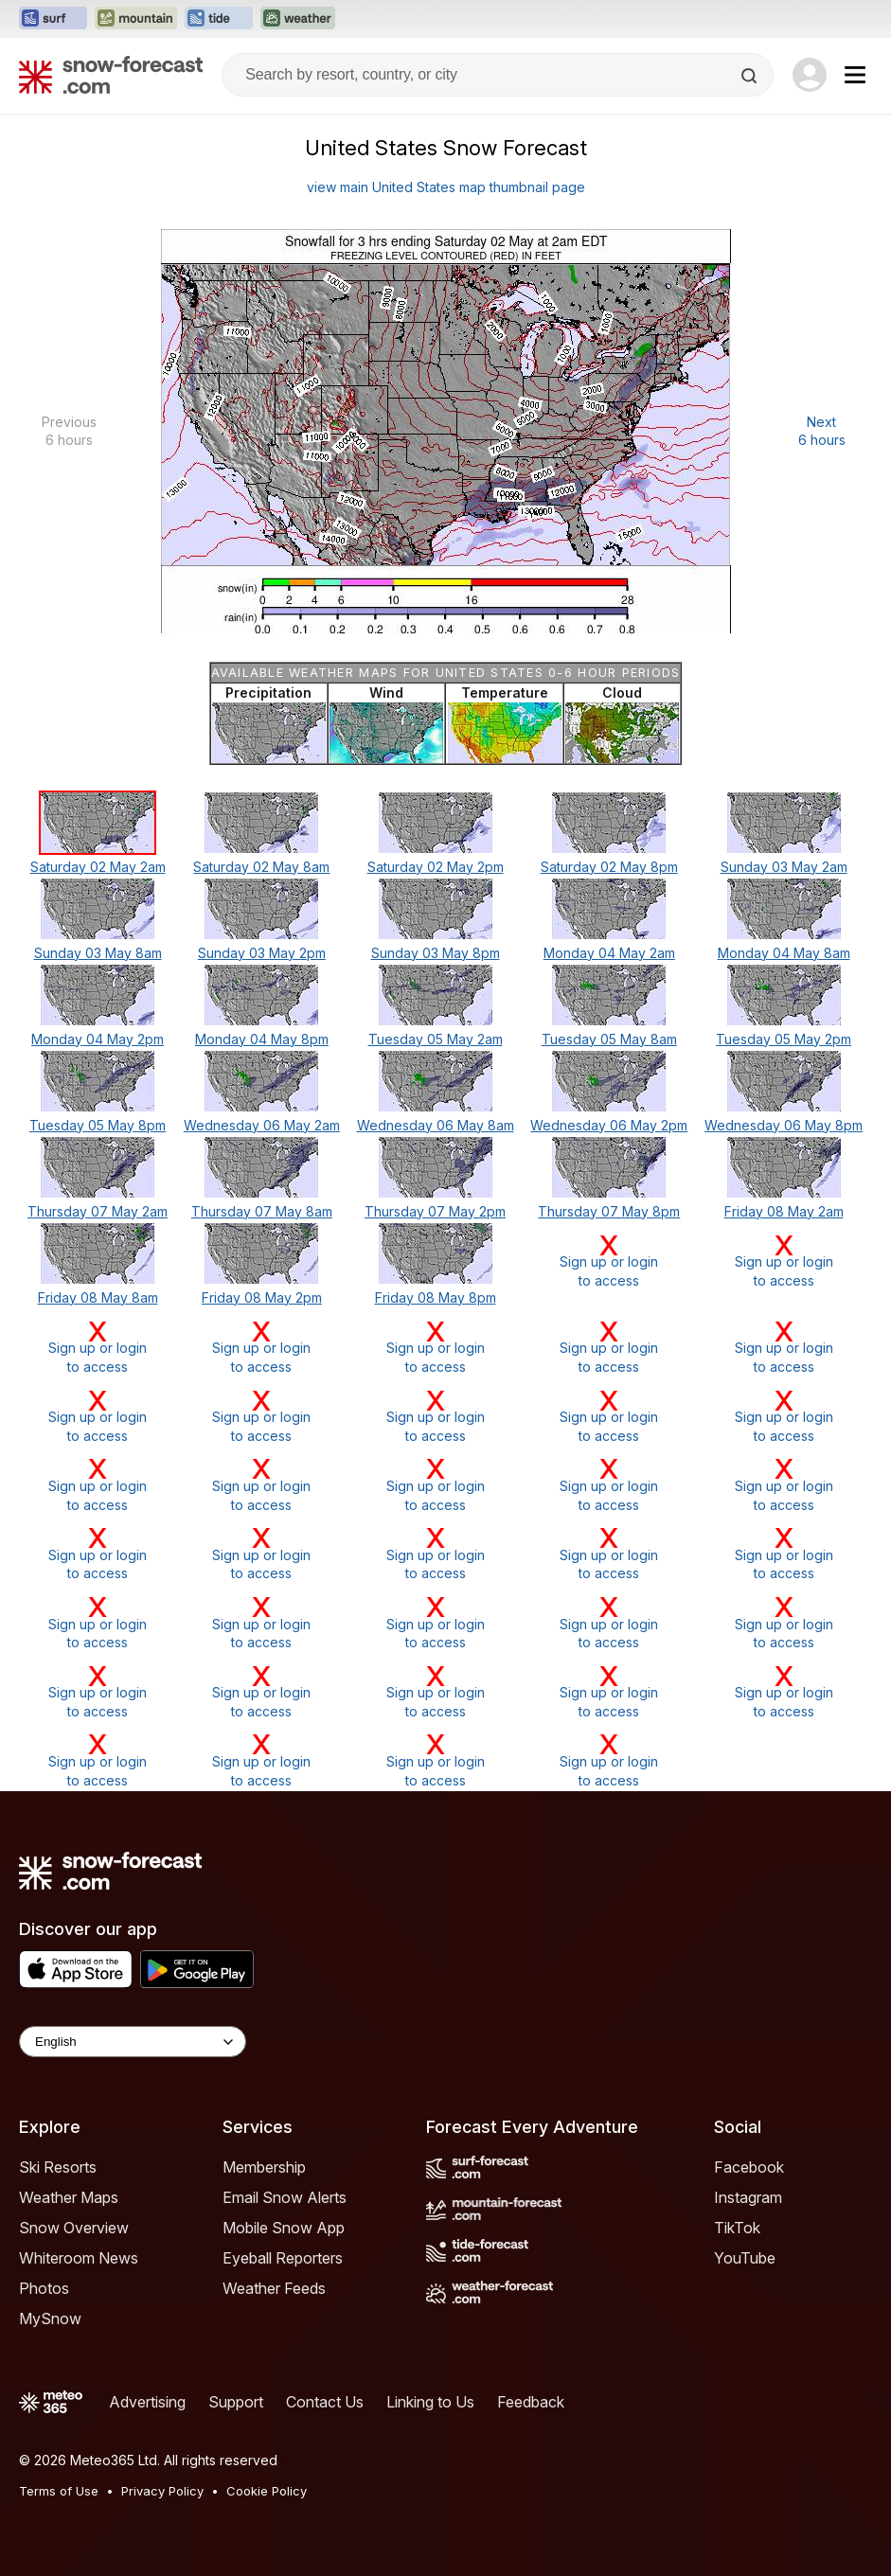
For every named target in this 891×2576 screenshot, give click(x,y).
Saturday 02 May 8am (261, 867)
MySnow (50, 2318)
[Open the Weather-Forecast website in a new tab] (297, 19)
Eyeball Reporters (283, 2257)
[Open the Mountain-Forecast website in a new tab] (136, 19)
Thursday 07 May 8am (261, 1211)
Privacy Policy (162, 2490)
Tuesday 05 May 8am (609, 1039)
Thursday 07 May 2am (97, 1211)
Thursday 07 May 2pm (435, 1211)
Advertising (147, 2401)
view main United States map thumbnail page (446, 187)
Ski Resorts (58, 2167)
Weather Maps (68, 2197)
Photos (44, 2288)
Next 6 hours (822, 431)
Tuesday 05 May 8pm (97, 1125)
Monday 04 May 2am (609, 953)
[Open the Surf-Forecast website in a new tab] (53, 19)
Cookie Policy (266, 2490)
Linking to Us (430, 2401)
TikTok (737, 2227)
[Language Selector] (132, 2041)
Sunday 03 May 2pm (262, 953)
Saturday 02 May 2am (98, 867)
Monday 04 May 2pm (97, 1039)
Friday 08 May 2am (784, 1211)
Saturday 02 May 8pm (609, 867)
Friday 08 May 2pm (262, 1297)
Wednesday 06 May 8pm (783, 1125)
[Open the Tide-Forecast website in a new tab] (219, 19)
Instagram (748, 2197)
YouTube (744, 2257)
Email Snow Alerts (285, 2197)
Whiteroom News (78, 2257)
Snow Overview (74, 2227)
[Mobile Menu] (855, 75)
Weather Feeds (274, 2288)
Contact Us (325, 2401)
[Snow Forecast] (111, 75)
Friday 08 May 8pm (435, 1297)
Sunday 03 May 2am (784, 867)
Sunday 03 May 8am (98, 953)
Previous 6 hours (69, 431)
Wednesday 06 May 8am (435, 1125)
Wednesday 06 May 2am (262, 1125)
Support (235, 2401)
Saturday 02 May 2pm (435, 867)
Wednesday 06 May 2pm (608, 1125)
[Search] (751, 76)
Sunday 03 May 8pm (435, 953)
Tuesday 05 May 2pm (783, 1039)
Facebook (749, 2167)
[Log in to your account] (810, 75)
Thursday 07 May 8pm (609, 1211)
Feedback (530, 2401)
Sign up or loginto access (609, 1260)
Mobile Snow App (284, 2227)
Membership (264, 2167)
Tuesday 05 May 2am (435, 1039)
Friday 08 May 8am (98, 1297)
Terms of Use (58, 2490)
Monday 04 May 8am (784, 953)
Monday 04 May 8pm (262, 1039)
